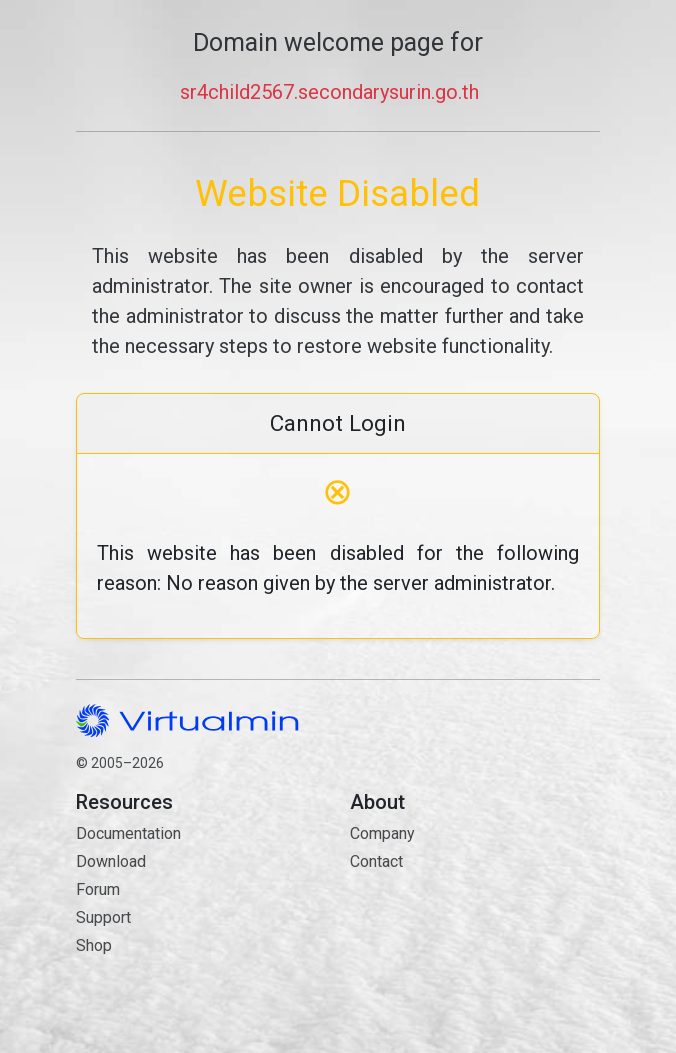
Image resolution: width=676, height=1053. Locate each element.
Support (103, 917)
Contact (475, 932)
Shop (94, 945)
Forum (98, 889)
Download (111, 861)
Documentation (128, 833)
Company (382, 833)
